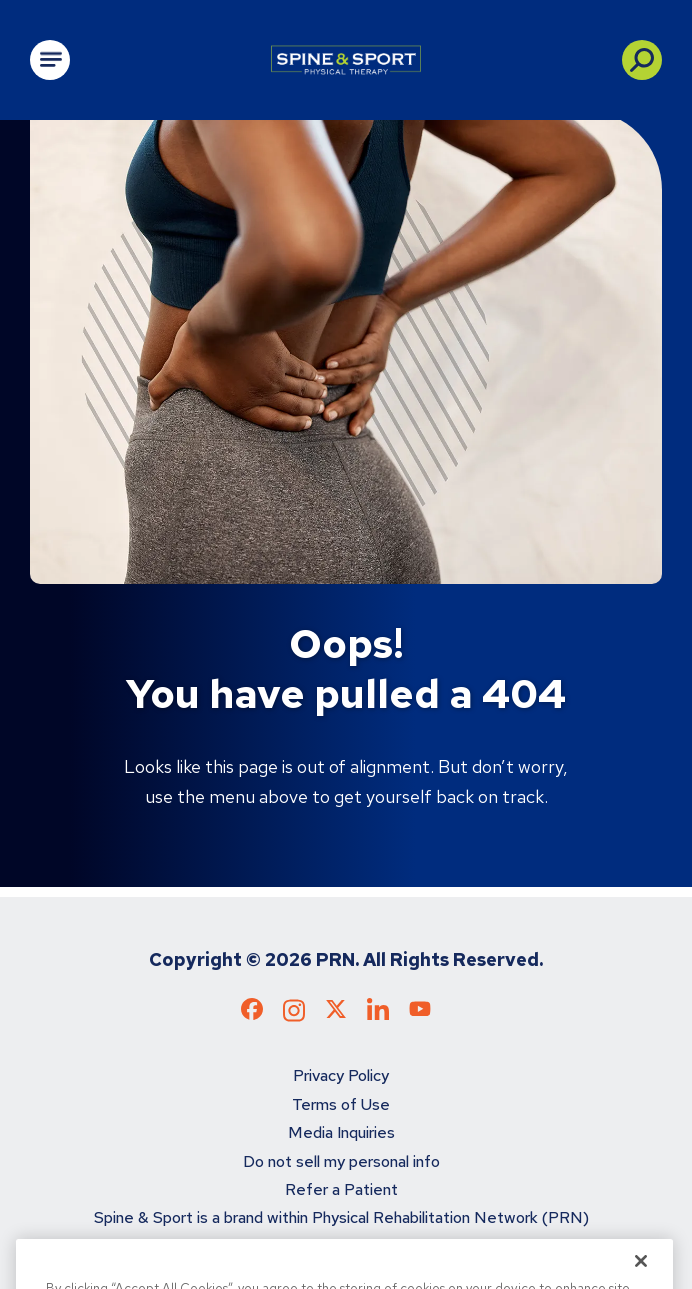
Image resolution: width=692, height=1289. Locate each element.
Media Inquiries (341, 1132)
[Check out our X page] (336, 1013)
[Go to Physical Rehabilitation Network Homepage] (346, 60)
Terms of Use (341, 1104)
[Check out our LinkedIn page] (378, 1016)
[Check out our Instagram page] (294, 1016)
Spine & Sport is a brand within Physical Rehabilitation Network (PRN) (341, 1217)
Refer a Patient (341, 1189)
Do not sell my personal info (341, 1161)
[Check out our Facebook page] (252, 1013)
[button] (642, 60)
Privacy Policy (341, 1075)
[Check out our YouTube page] (420, 1011)
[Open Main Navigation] (50, 60)
